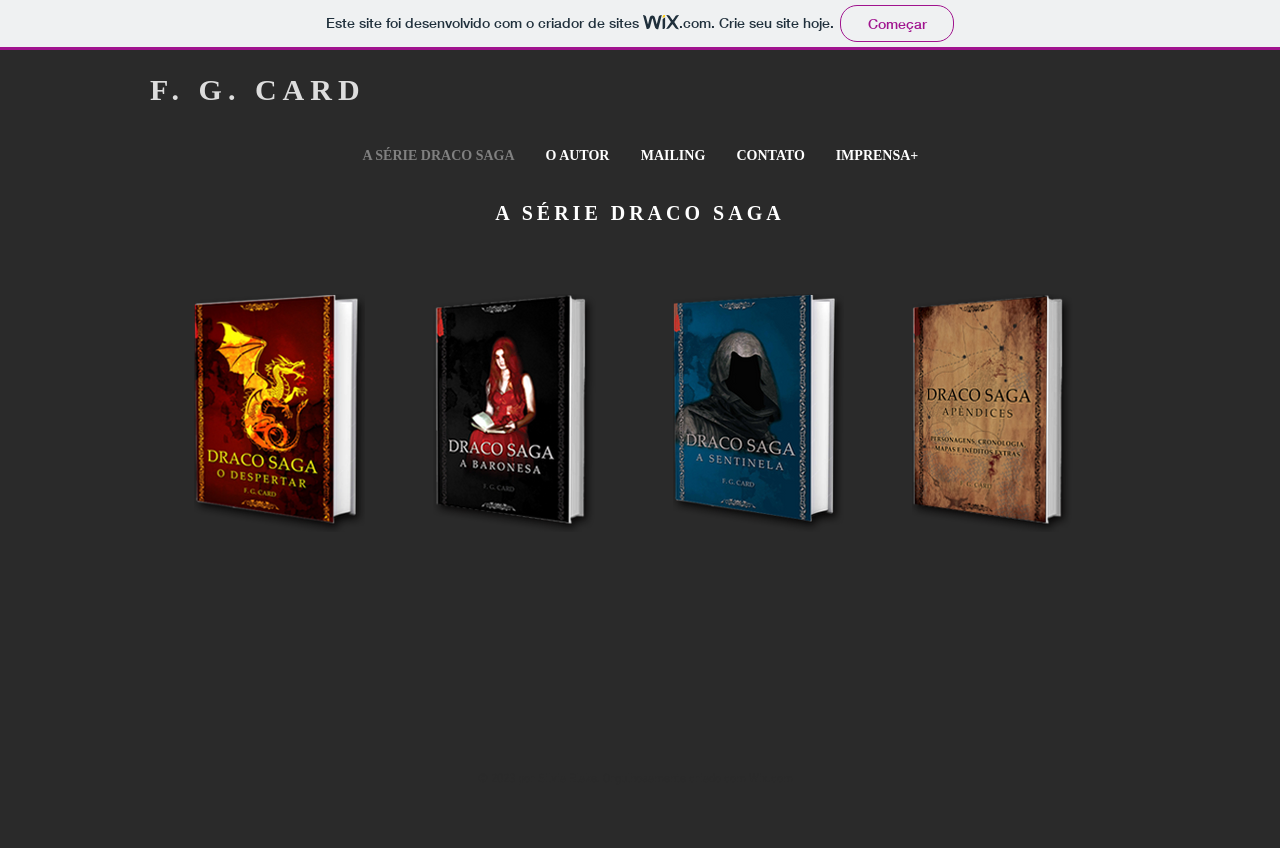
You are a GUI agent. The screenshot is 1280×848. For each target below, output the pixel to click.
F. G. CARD (258, 89)
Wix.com (771, 779)
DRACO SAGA (698, 213)
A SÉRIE (552, 213)
